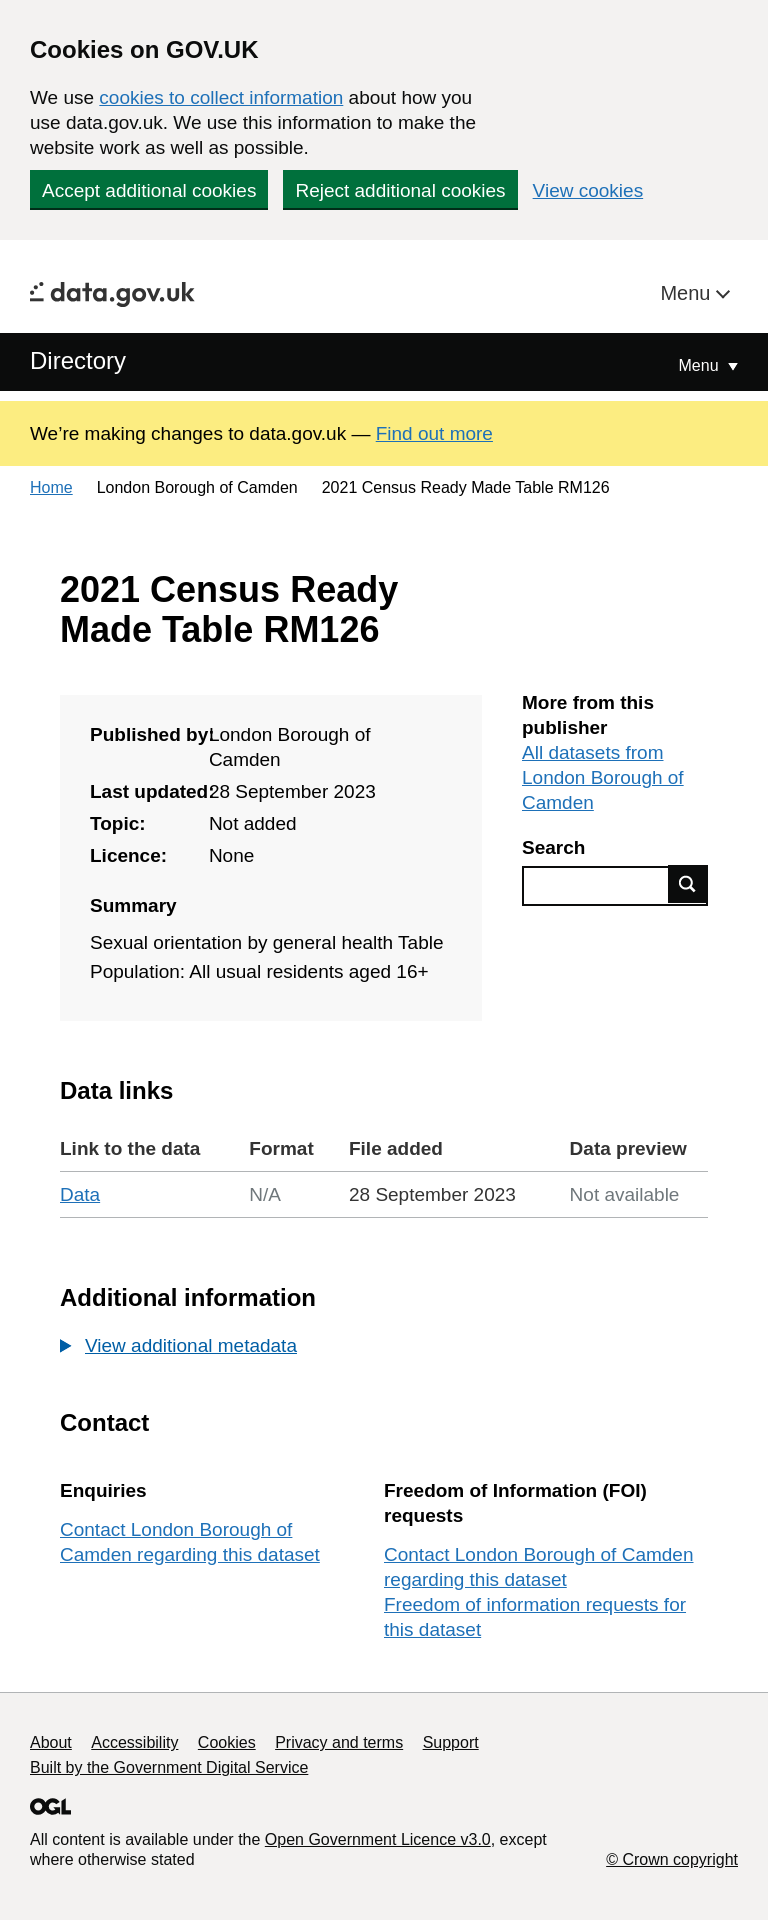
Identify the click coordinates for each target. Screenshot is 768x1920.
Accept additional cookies (149, 190)
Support (451, 1742)
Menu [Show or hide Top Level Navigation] (701, 365)
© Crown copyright (672, 1859)
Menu (688, 293)
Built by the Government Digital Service (169, 1767)
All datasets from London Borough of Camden (603, 777)
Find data (688, 884)
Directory (78, 360)
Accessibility (134, 1742)
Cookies (227, 1742)
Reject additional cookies (400, 190)
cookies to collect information (221, 97)
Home (51, 487)
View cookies (588, 190)
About (51, 1742)
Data (80, 1194)
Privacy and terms (339, 1742)
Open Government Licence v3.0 (378, 1839)
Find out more (434, 433)
